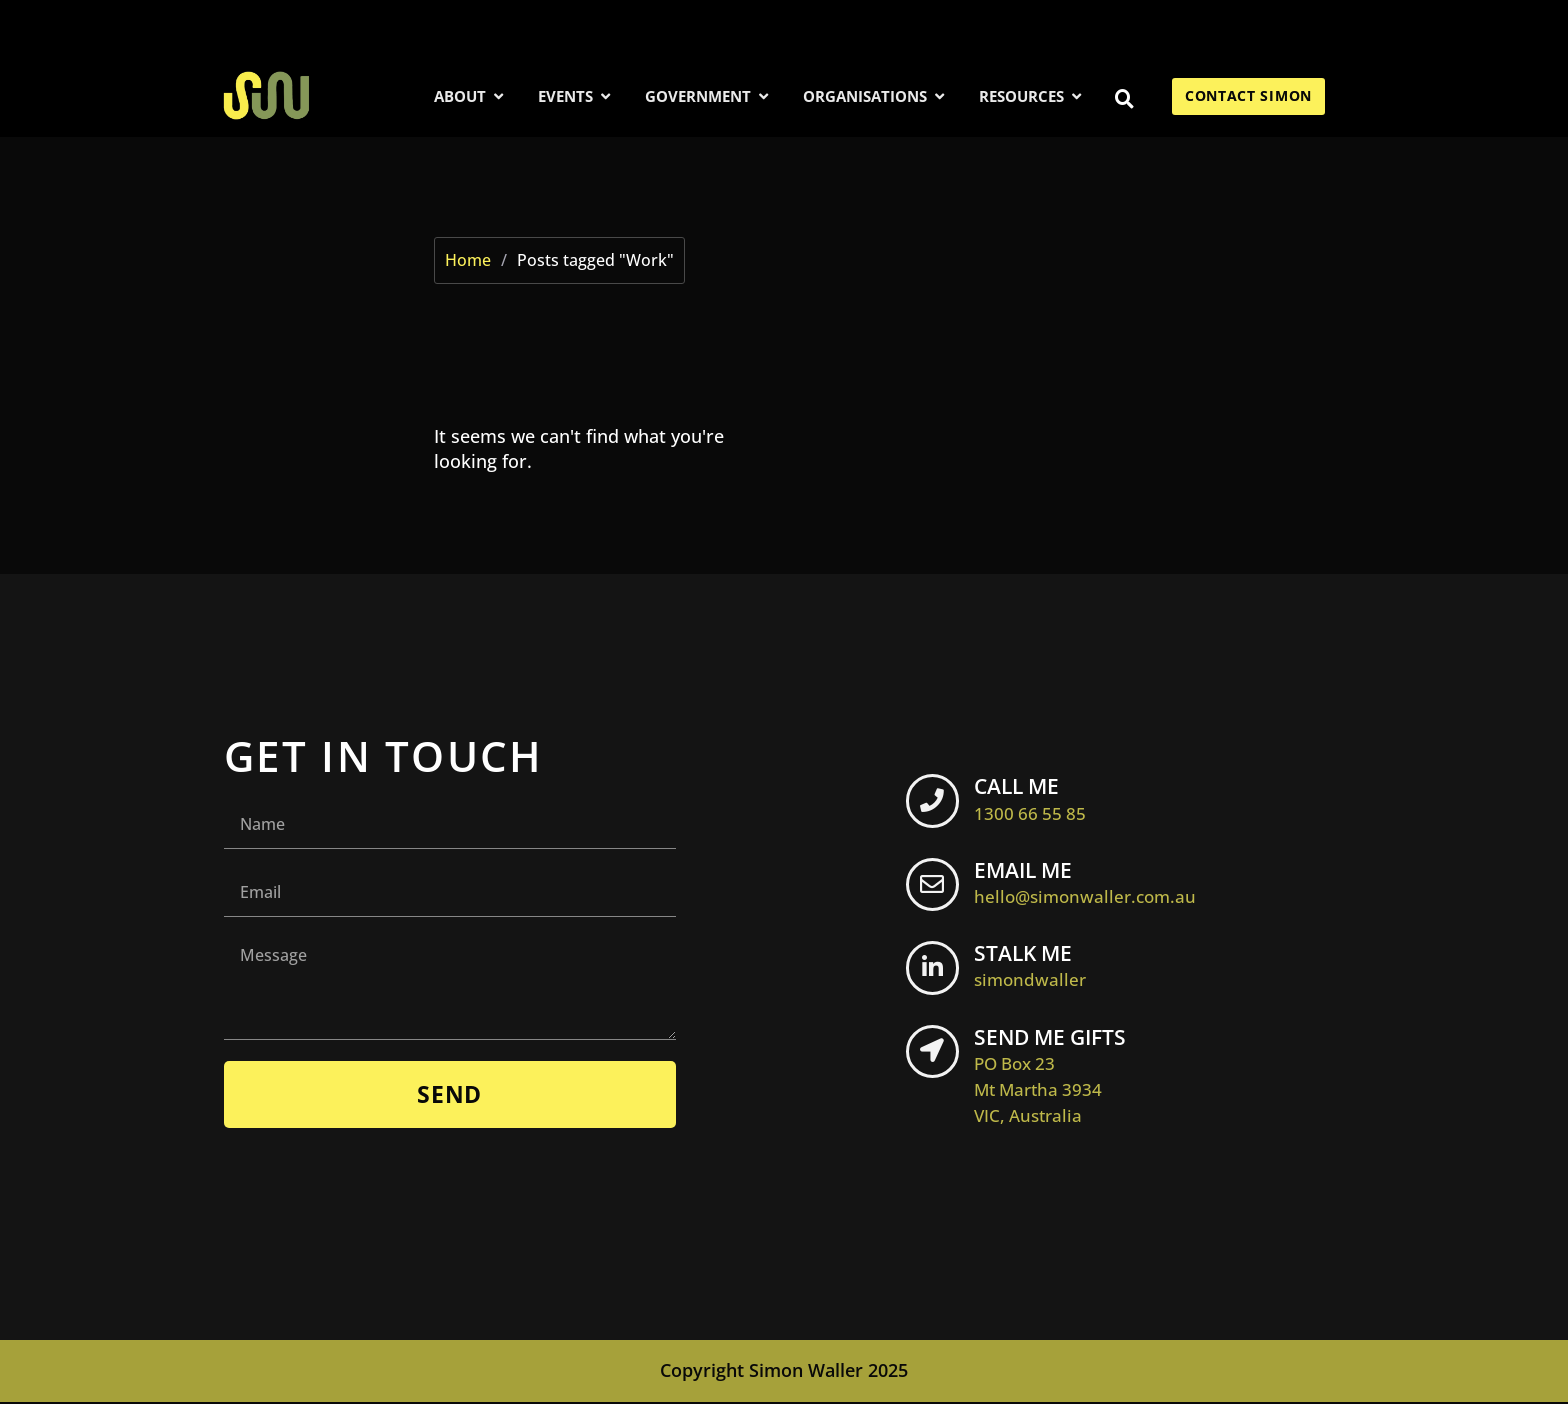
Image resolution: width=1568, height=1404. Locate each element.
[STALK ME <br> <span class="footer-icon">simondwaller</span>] (938, 975)
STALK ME (1041, 967)
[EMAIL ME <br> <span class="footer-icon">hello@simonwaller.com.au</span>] (938, 891)
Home (468, 260)
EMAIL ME (1096, 883)
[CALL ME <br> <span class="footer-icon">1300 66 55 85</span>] (938, 807)
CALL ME (1041, 799)
